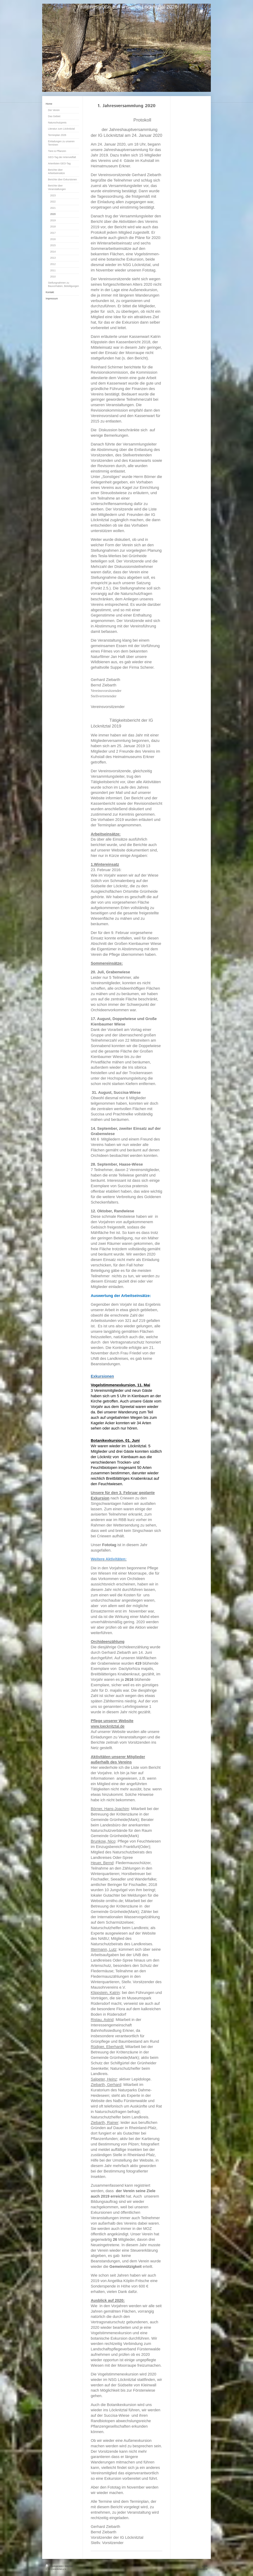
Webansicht (201, 2569)
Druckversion (54, 2566)
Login (204, 2565)
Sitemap (69, 2566)
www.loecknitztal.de (107, 1726)
